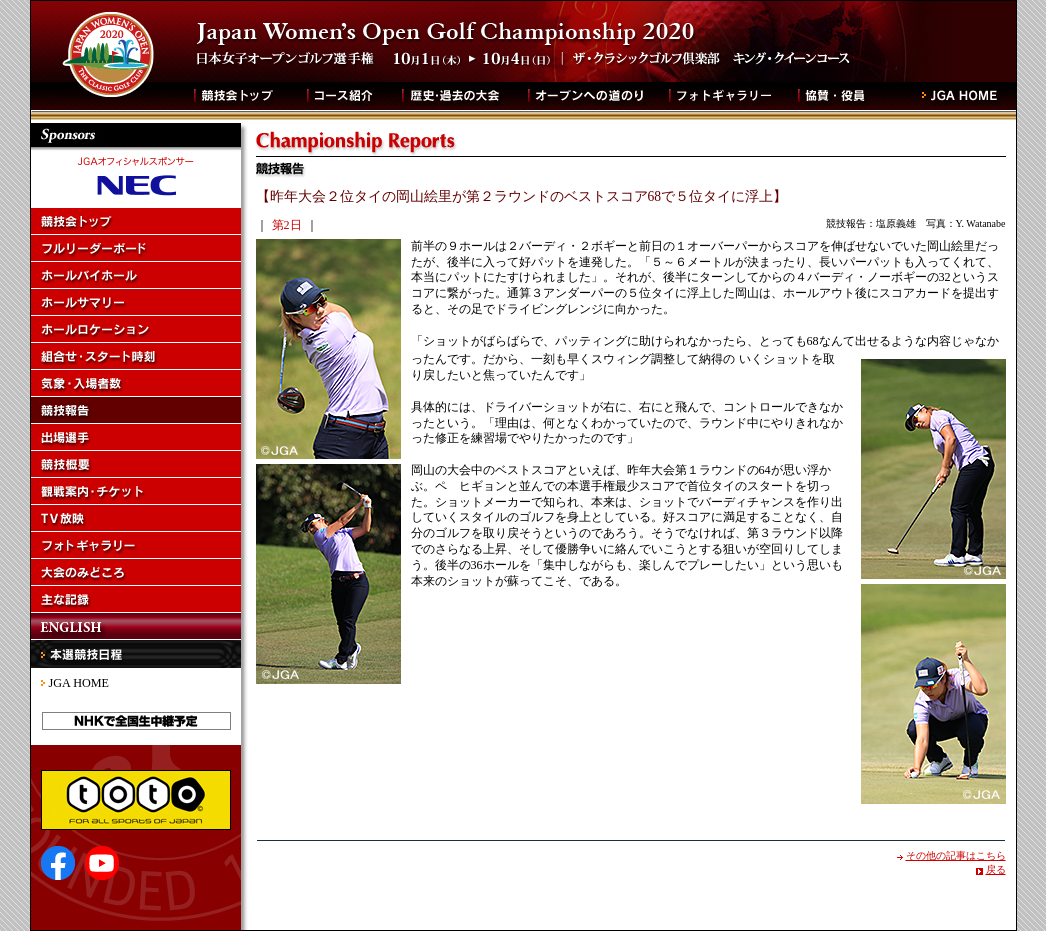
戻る (996, 869)
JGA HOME (79, 683)
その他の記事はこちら (956, 855)
